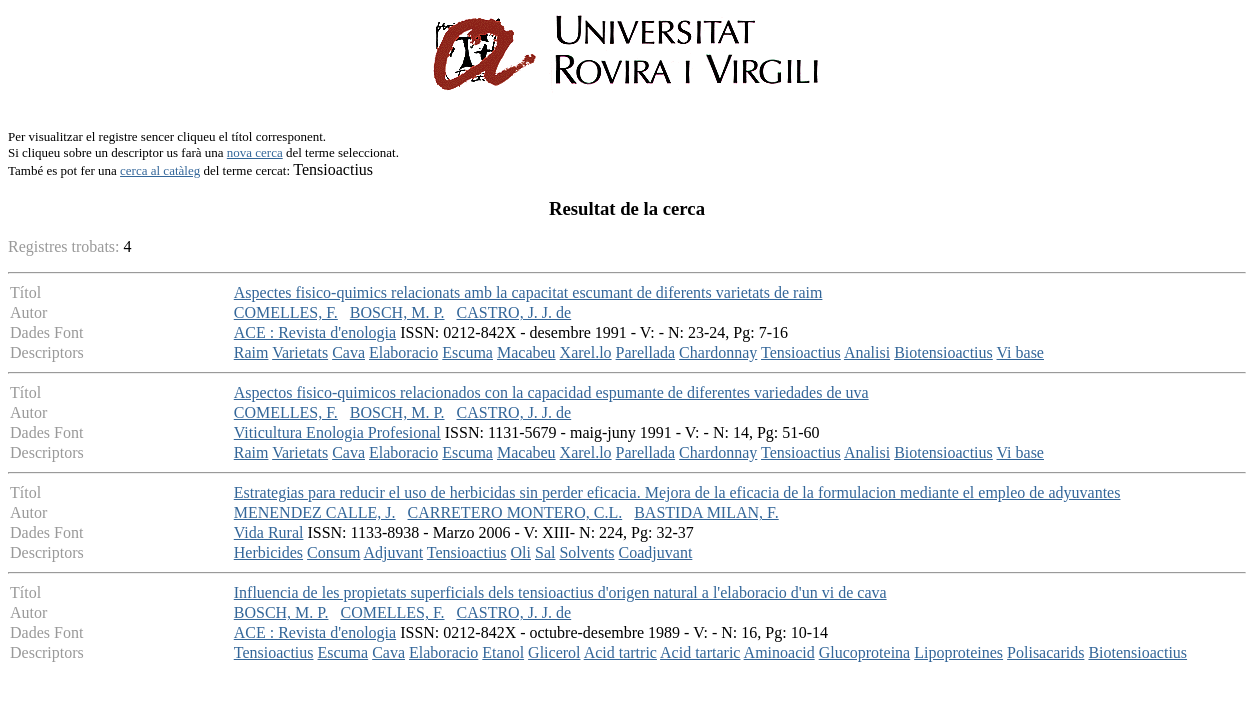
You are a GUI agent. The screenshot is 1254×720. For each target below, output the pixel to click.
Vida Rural (269, 532)
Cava (348, 352)
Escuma (467, 352)
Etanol (503, 652)
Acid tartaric (700, 652)
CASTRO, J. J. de (514, 312)
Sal (545, 552)
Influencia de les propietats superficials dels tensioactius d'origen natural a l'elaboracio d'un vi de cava (560, 592)
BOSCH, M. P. (397, 312)
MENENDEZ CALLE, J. (315, 512)
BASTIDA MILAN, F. (706, 512)
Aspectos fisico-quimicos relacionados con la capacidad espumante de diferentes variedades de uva (551, 392)
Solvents (586, 552)
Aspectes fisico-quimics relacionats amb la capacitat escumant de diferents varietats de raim (528, 292)
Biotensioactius (943, 352)
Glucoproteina (865, 652)
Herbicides (268, 552)
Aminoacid (779, 652)
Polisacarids (1045, 652)
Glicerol (554, 652)
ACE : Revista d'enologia (315, 332)
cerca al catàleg (160, 170)
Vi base (1020, 352)
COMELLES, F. (286, 312)
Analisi (867, 352)
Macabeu (526, 352)
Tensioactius (801, 352)
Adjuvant (394, 552)
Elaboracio (403, 352)
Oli (521, 552)
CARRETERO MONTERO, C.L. (515, 512)
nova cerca (255, 152)
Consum (333, 552)
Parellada (646, 352)
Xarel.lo (586, 352)
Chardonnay (718, 352)
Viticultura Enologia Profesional (337, 432)
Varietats (300, 352)
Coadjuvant (656, 552)
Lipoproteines (958, 652)
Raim (251, 352)
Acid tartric (620, 652)
